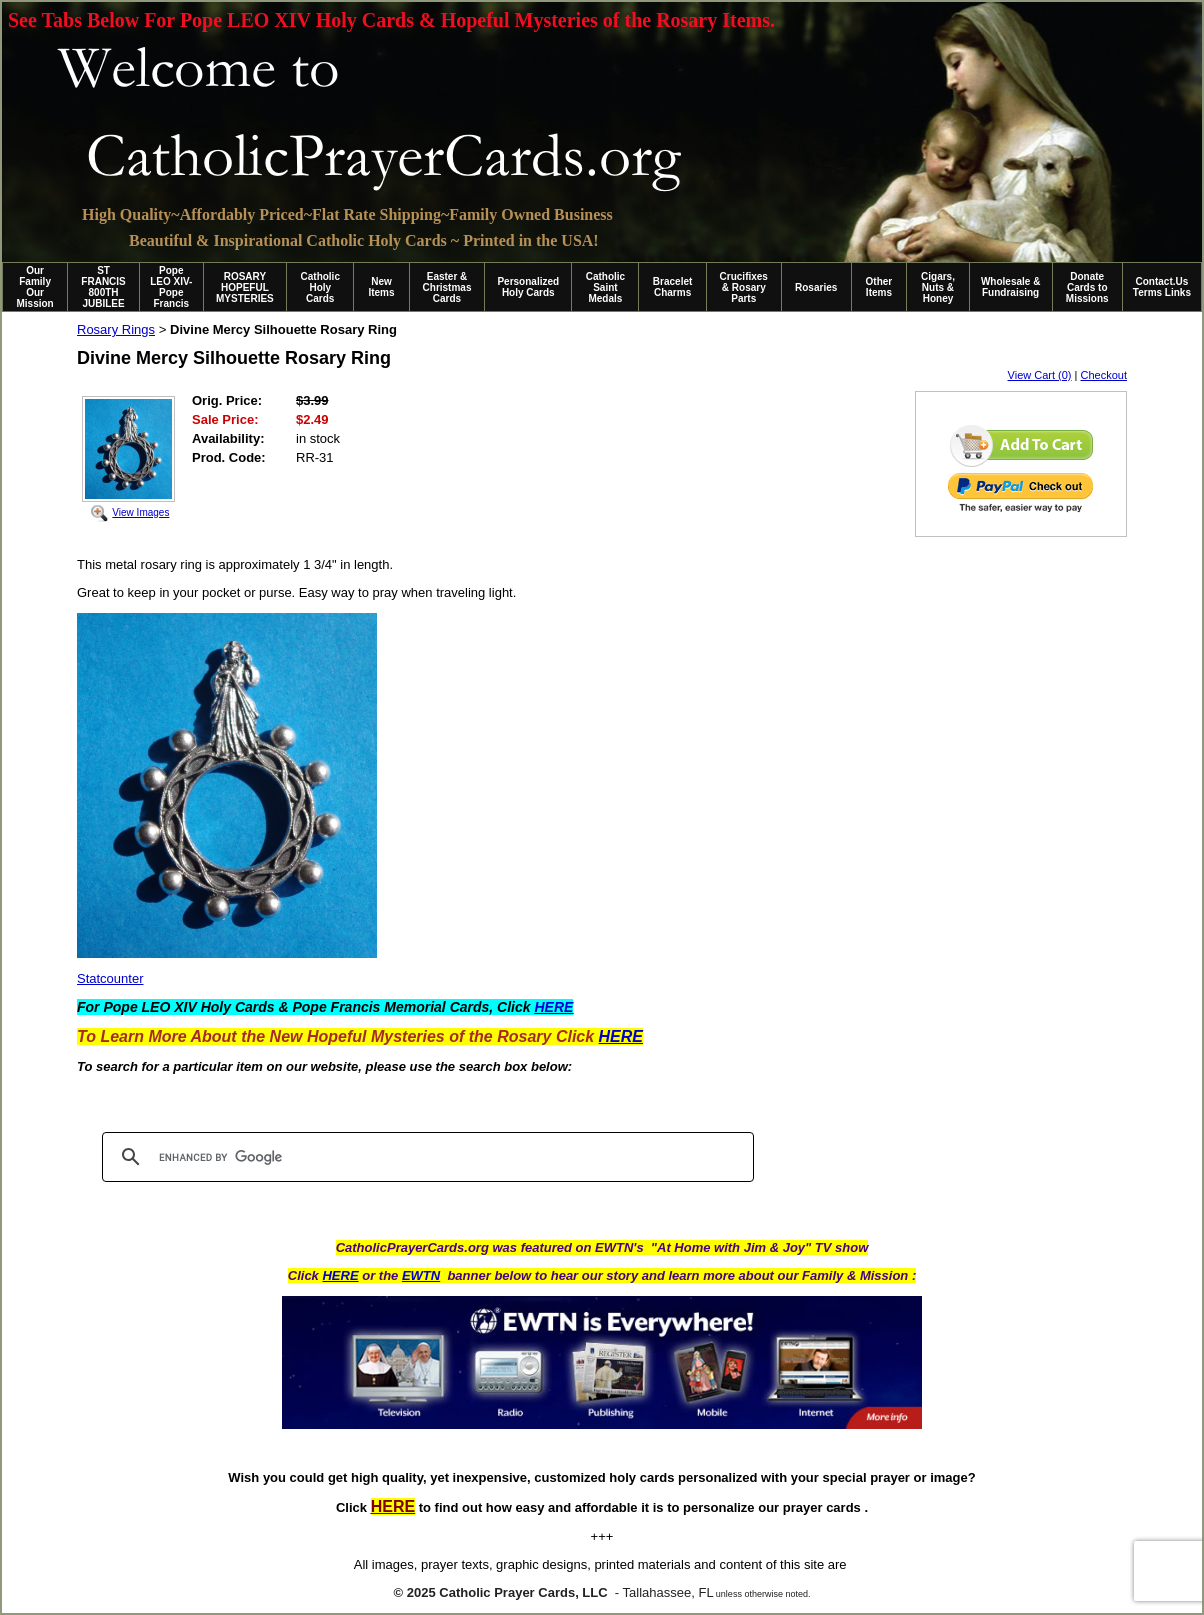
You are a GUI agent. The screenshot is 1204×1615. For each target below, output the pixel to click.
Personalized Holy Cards (528, 287)
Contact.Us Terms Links (1162, 287)
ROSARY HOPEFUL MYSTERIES (245, 287)
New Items (381, 287)
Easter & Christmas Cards (447, 287)
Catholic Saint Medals (605, 287)
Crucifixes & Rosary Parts (744, 287)
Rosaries (816, 287)
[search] (425, 1157)
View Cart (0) (1040, 375)
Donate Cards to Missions (1087, 287)
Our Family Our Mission (35, 287)
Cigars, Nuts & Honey (938, 287)
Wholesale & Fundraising (1010, 287)
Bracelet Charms (672, 287)
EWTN (421, 1275)
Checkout (1104, 375)
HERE (340, 1275)
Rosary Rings (116, 329)
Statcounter (110, 978)
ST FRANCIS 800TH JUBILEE (103, 287)
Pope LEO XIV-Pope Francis (171, 287)
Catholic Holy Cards (320, 287)
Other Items (879, 287)
